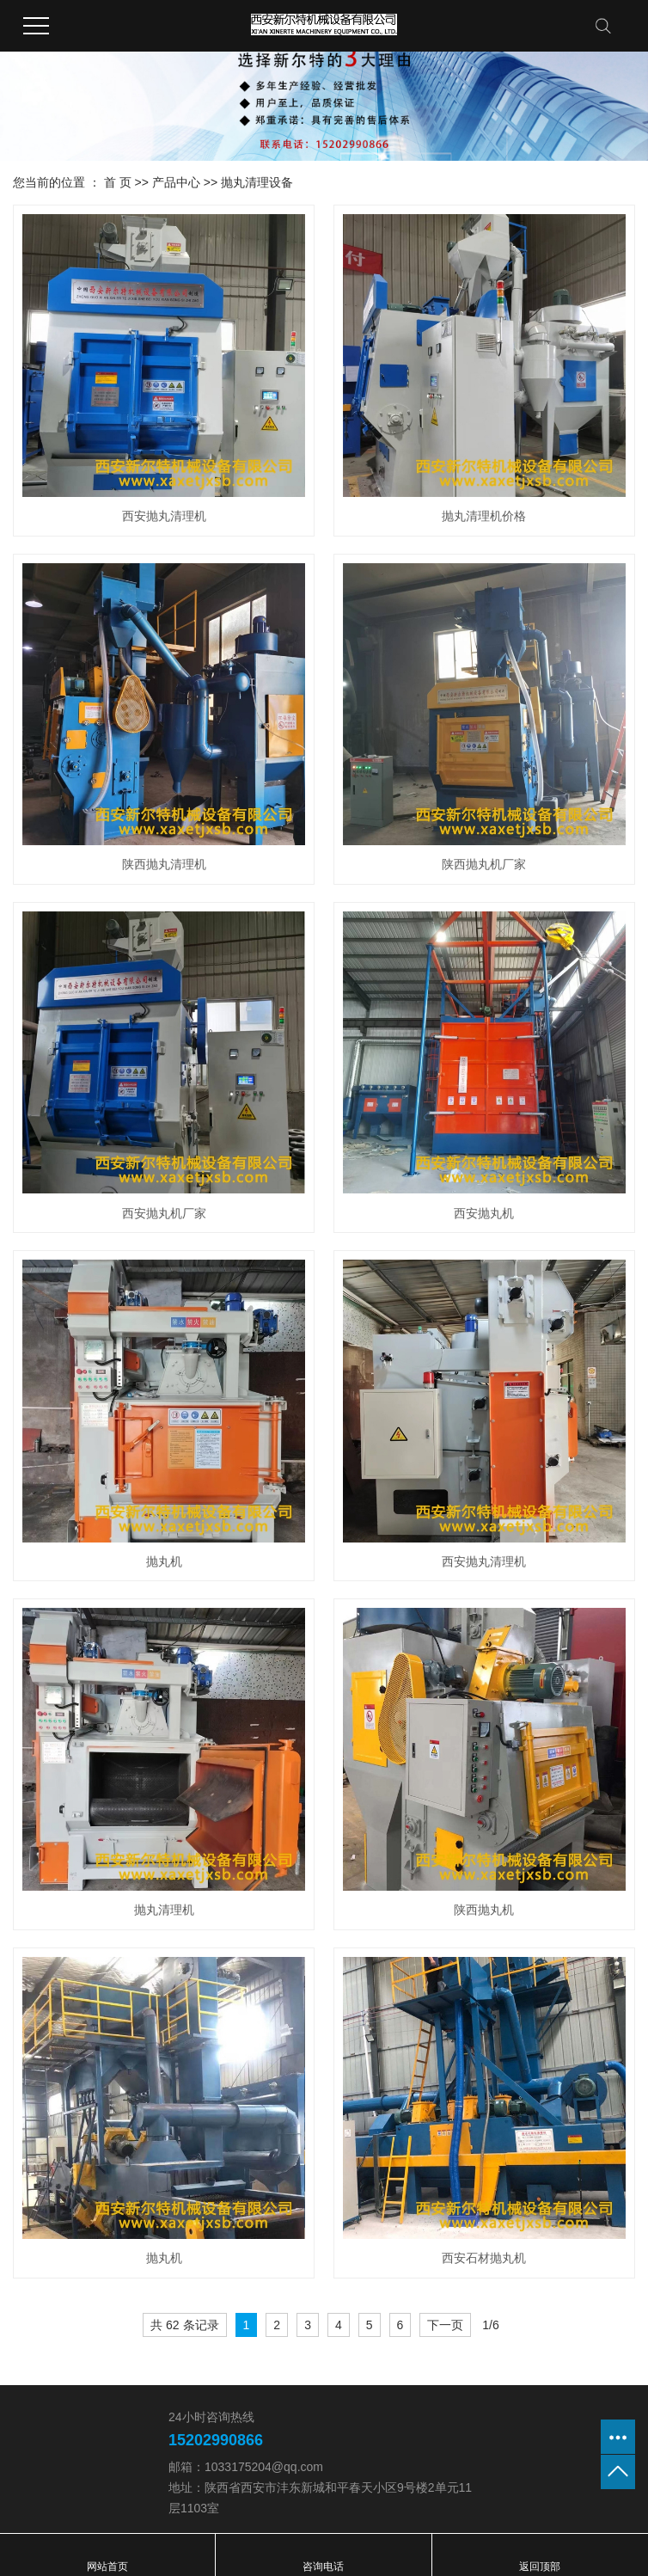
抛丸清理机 (164, 1910)
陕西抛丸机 (484, 1910)
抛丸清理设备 (257, 182)
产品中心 (176, 182)
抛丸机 (164, 1561)
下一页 (445, 2325)
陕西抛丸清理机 (164, 864)
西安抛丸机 (484, 1213)
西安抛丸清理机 (164, 516)
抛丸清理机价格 (484, 516)
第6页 (508, 2327)
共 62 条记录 (184, 2325)
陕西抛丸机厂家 (484, 864)
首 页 (117, 182)
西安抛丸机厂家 (164, 1213)
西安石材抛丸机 (484, 2258)
